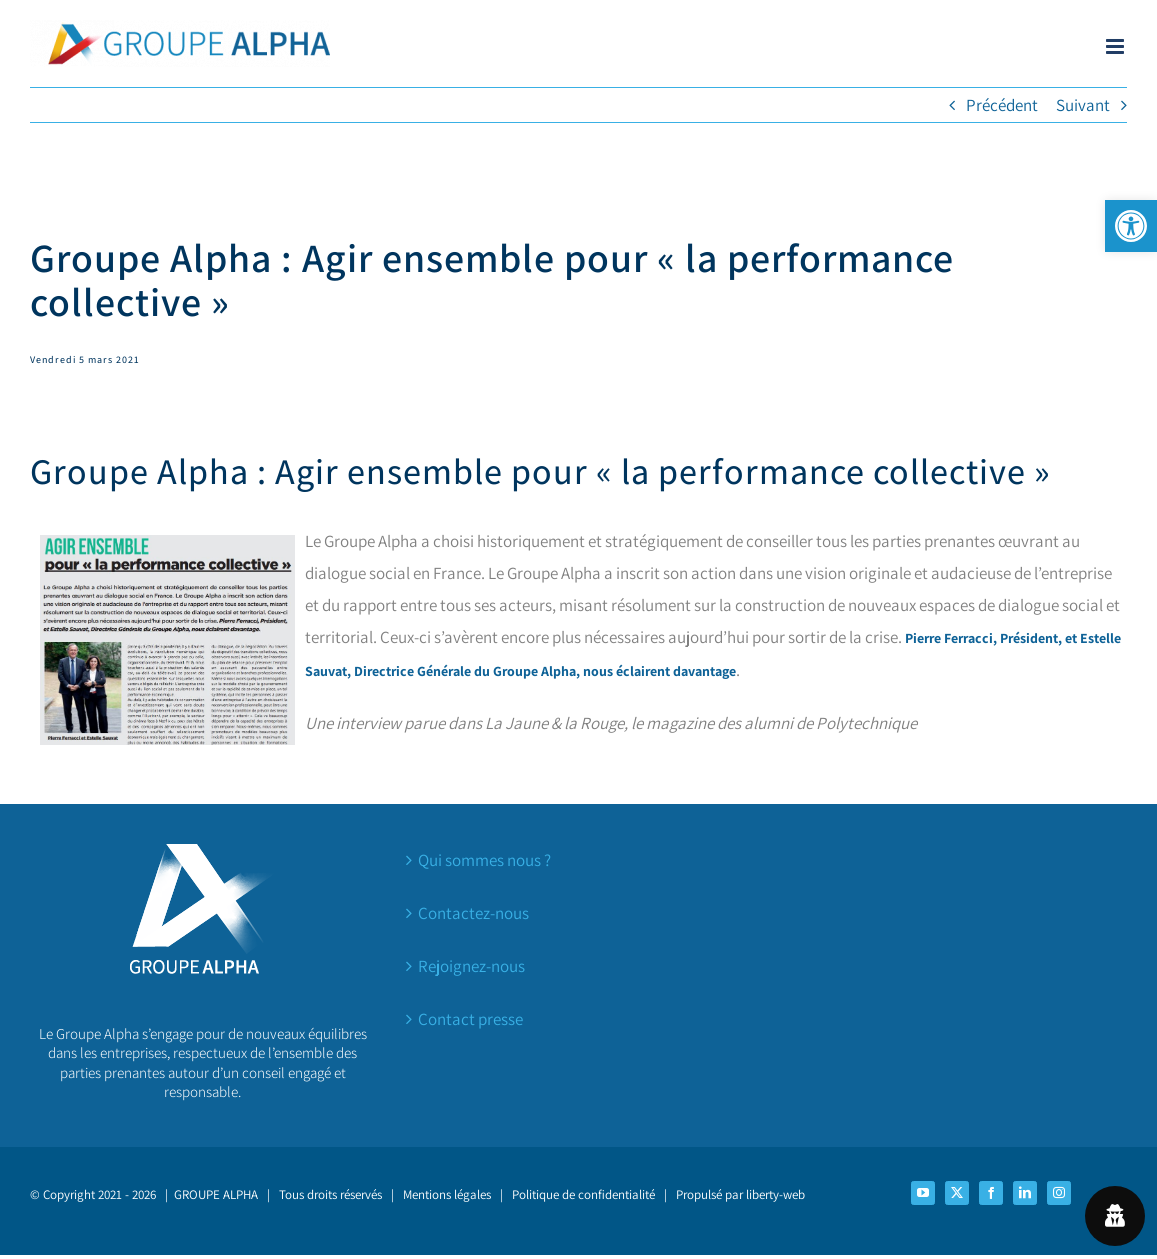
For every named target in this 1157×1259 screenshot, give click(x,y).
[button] (1131, 226)
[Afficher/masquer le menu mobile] (1116, 46)
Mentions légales (447, 1194)
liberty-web (775, 1194)
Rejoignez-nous (471, 966)
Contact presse (470, 1019)
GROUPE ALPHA (216, 1194)
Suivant (1083, 105)
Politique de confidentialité (583, 1194)
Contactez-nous (473, 913)
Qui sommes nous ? (484, 860)
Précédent (1002, 105)
